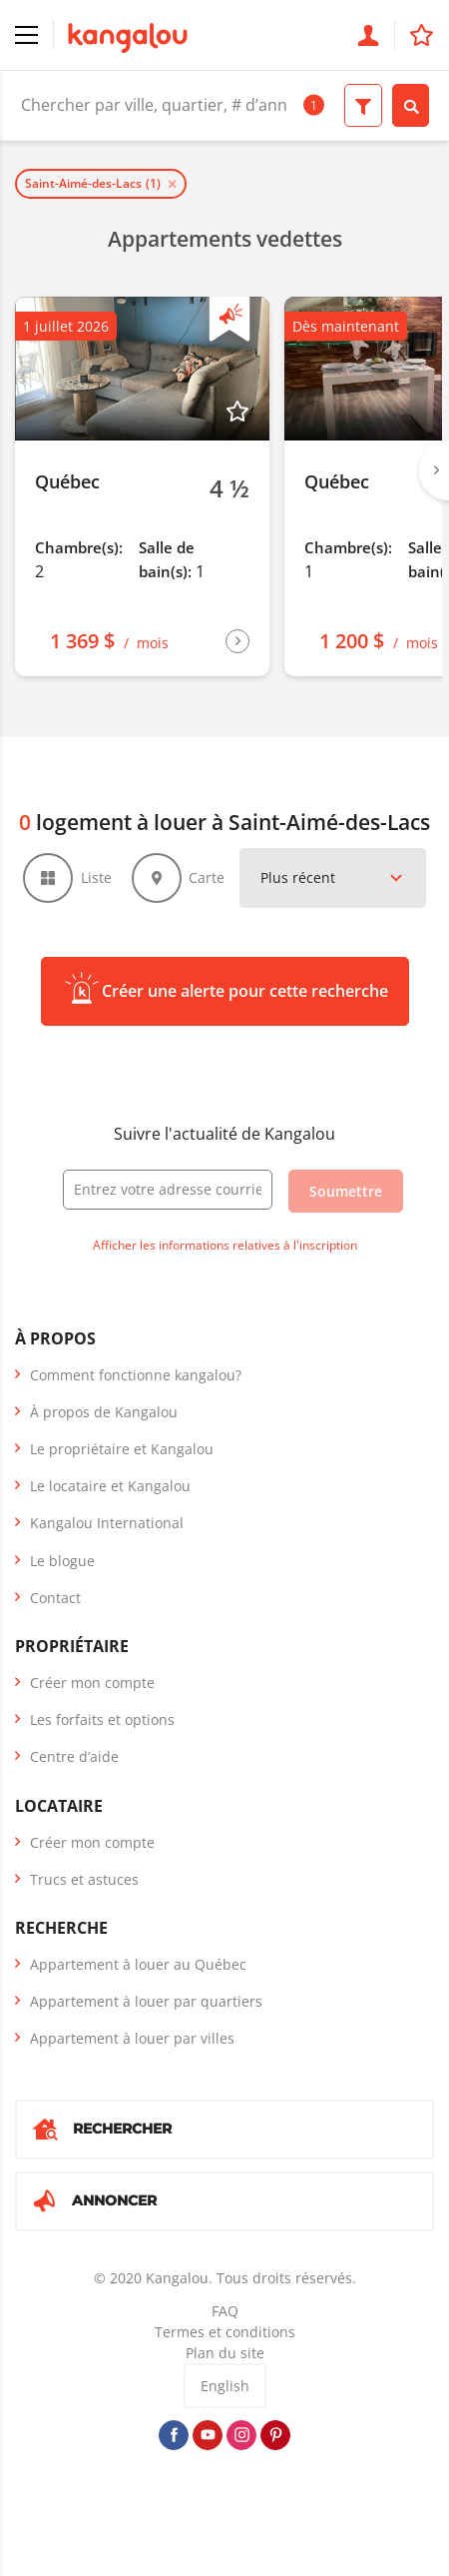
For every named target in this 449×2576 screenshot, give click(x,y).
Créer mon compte (92, 1682)
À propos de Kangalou (104, 1411)
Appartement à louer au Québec (138, 1964)
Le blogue (62, 1560)
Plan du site (225, 2352)
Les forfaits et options (102, 1719)
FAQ (225, 2310)
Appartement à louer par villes (132, 2038)
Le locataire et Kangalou (110, 1485)
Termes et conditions (225, 2331)
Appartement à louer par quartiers (146, 2001)
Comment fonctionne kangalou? (135, 1374)
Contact (55, 1597)
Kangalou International (107, 1522)
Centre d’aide (74, 1756)
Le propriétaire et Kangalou (122, 1448)
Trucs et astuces (84, 1879)
